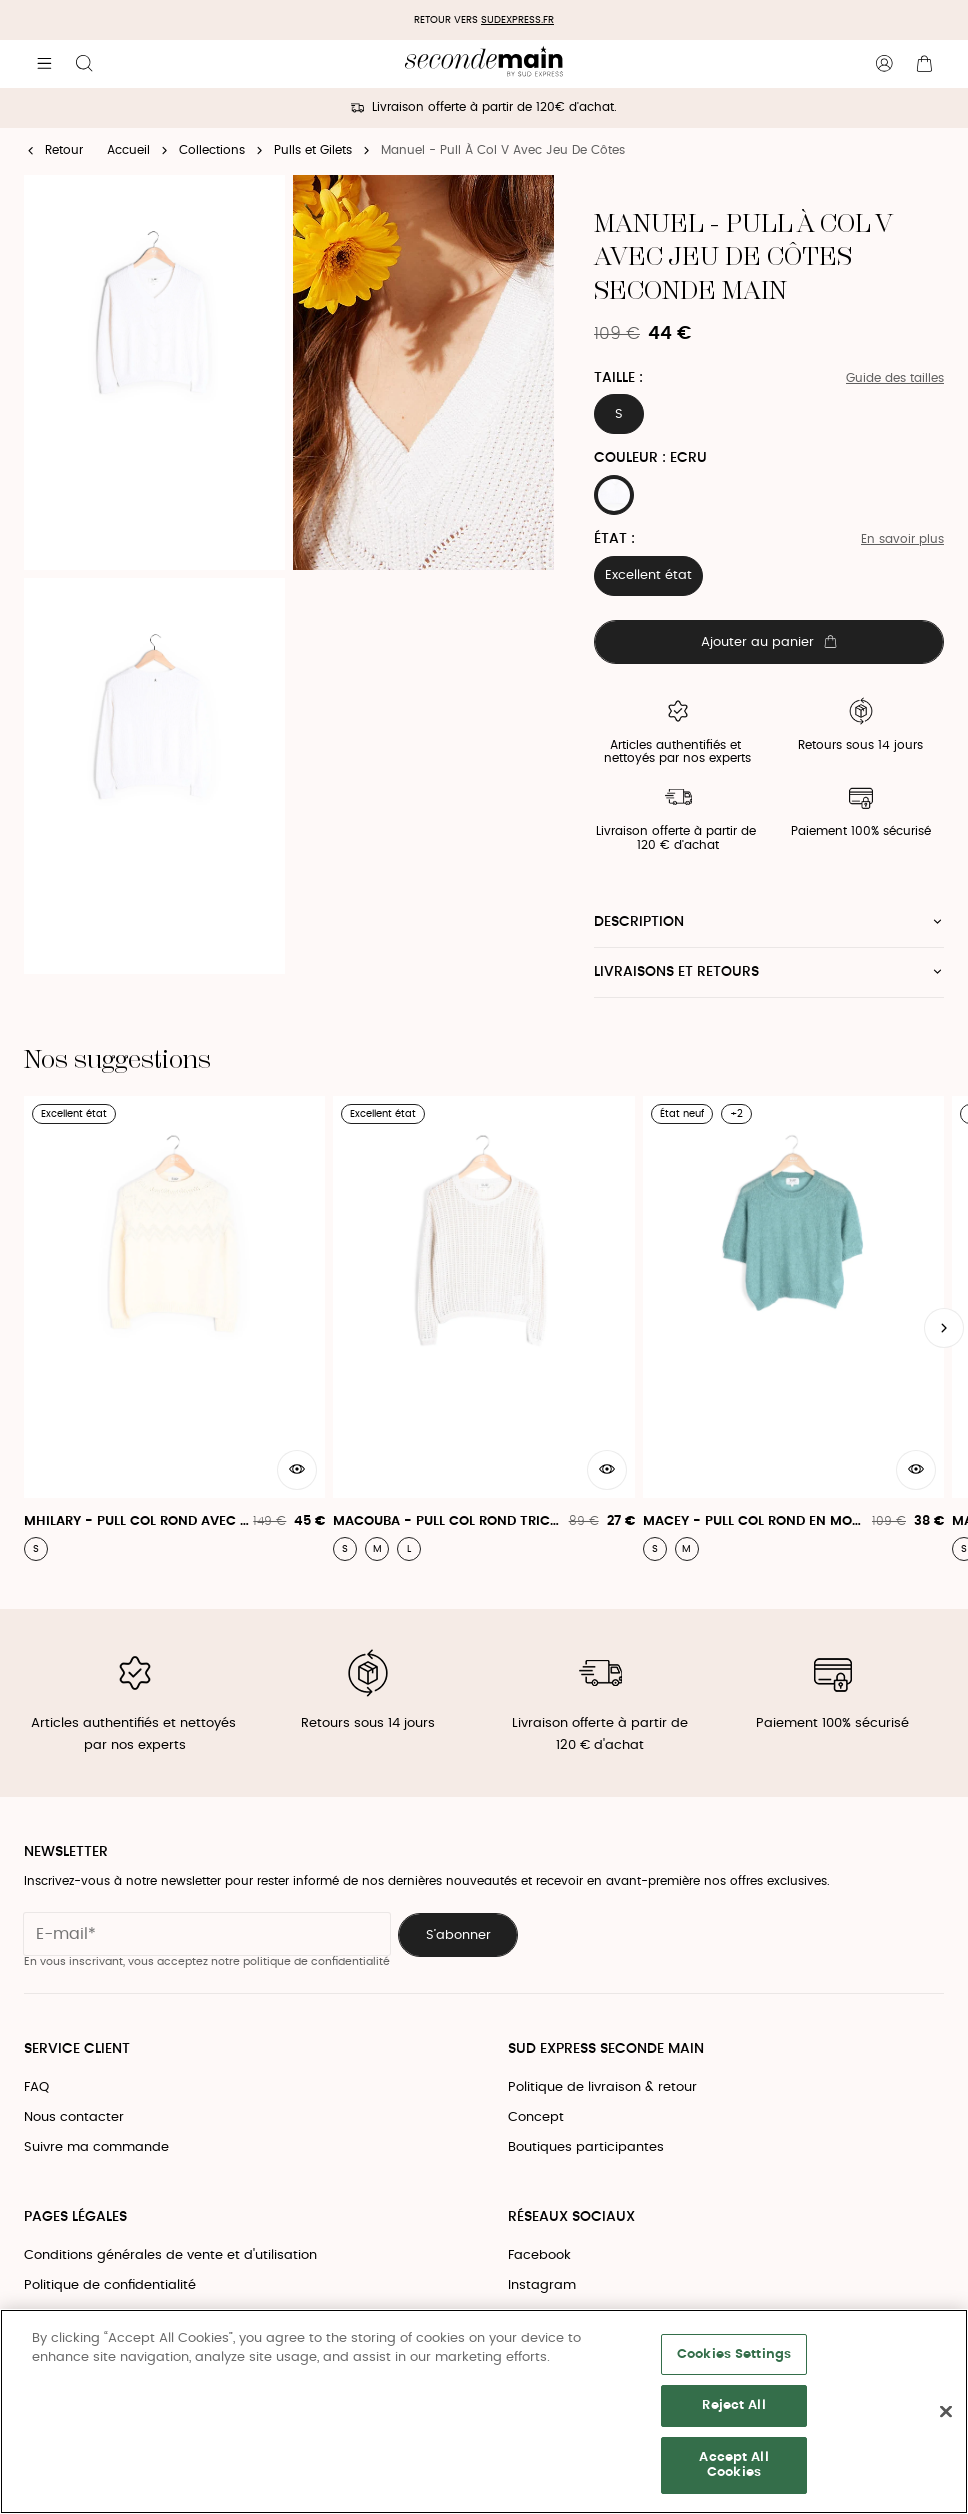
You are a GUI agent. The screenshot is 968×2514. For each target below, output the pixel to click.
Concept (536, 2117)
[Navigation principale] (44, 64)
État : (614, 539)
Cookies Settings (734, 2354)
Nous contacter (74, 2117)
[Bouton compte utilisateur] (884, 64)
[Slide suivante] (944, 1328)
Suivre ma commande (96, 2147)
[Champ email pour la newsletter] (207, 1934)
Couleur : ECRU (650, 458)
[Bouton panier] (924, 64)
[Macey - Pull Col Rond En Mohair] (793, 1328)
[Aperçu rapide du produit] (297, 1470)
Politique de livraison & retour (602, 2087)
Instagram (542, 2285)
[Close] (946, 2412)
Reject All (733, 2405)
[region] (484, 2411)
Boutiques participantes (586, 2147)
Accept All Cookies (733, 2465)
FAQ (36, 2087)
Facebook (539, 2255)
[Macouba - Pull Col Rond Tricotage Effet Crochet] (483, 1328)
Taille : (618, 378)
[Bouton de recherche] (84, 64)
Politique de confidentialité (110, 2285)
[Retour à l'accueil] (483, 64)
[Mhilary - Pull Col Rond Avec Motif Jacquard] (174, 1328)
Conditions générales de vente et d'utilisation (170, 2255)
